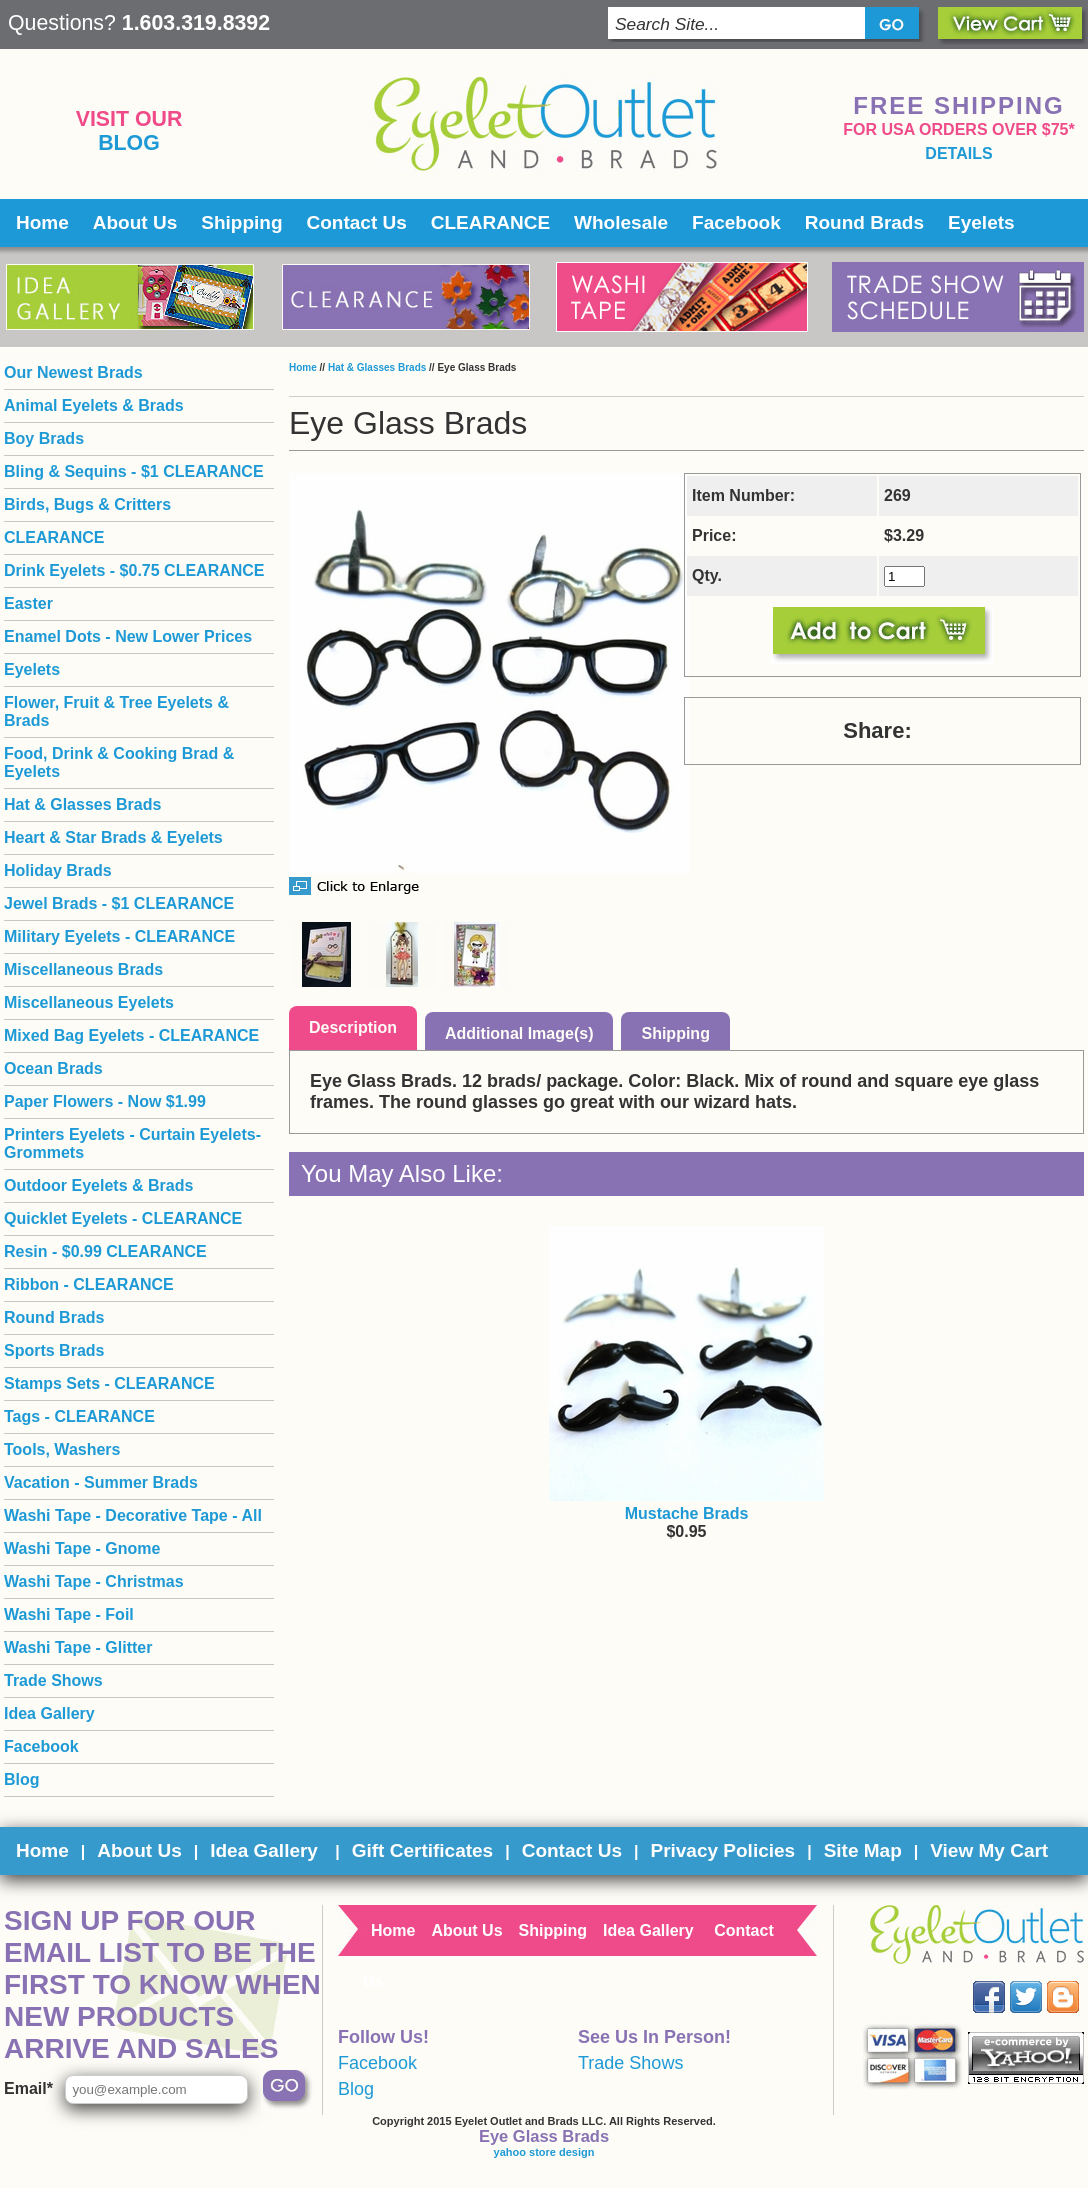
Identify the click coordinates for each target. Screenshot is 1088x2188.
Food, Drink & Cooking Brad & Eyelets (119, 762)
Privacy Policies (722, 1850)
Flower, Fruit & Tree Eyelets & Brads (116, 711)
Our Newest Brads (73, 372)
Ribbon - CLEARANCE (89, 1284)
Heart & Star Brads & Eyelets (113, 837)
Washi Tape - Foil (69, 1614)
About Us (135, 222)
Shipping (241, 222)
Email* (28, 2088)
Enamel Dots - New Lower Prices (128, 636)
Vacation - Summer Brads (101, 1482)
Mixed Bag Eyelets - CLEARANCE (131, 1035)
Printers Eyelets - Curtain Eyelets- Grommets (132, 1143)
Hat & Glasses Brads (377, 367)
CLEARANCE (490, 222)
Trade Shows (53, 1680)
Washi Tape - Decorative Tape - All (133, 1515)
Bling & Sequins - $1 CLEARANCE (134, 471)
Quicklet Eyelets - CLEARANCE (123, 1218)
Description (353, 1027)
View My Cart (989, 1850)
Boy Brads (44, 438)
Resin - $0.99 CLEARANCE (105, 1251)
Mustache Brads (687, 1513)
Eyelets (981, 222)
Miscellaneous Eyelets (89, 1002)
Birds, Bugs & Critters (87, 504)
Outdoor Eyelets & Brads (98, 1185)
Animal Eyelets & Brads (94, 405)
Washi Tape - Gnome (82, 1548)
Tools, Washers (62, 1449)
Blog (129, 143)
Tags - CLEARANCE (79, 1416)
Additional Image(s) (519, 1033)
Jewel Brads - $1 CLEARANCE (119, 903)
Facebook (736, 222)
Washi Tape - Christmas (94, 1581)
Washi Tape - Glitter (78, 1647)
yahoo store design (544, 2152)
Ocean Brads (53, 1068)
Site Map (863, 1850)
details (958, 153)
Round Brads (864, 222)
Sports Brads (54, 1350)
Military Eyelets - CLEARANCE (119, 936)
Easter (28, 603)
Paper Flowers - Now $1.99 (105, 1101)
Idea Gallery (49, 1713)
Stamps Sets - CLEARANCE (109, 1383)
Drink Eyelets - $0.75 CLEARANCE (134, 570)
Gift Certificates (422, 1850)
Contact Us (357, 222)
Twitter (1040, 1981)
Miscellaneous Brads (83, 969)
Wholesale (621, 222)
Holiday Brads (58, 870)
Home (42, 222)
